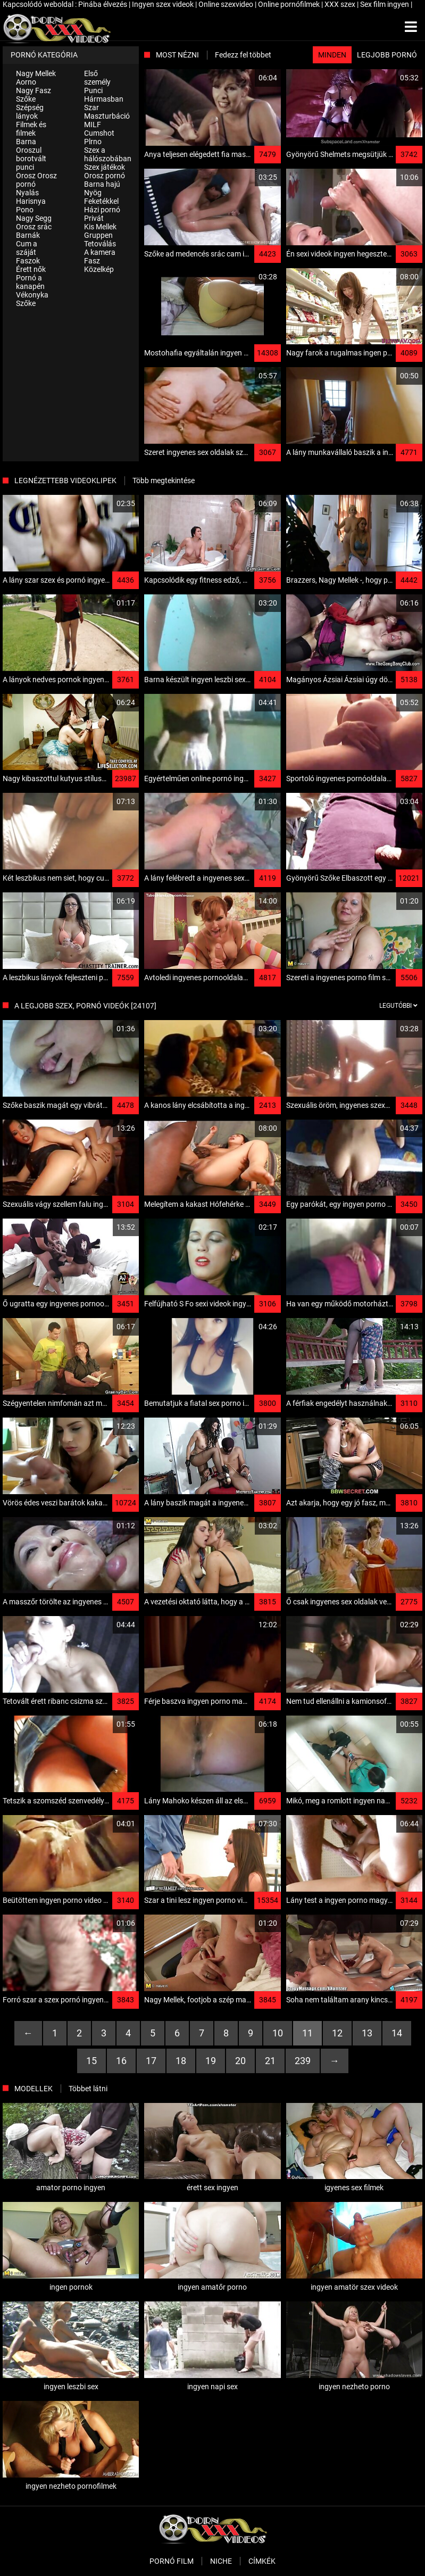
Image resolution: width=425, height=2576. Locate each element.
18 (181, 2060)
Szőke (26, 99)
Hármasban (103, 99)
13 (367, 2033)
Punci (93, 90)
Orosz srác (34, 226)
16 (121, 2060)
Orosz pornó (104, 175)
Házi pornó (102, 209)
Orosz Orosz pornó (36, 179)
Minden (332, 55)
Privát (94, 218)
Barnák (28, 235)
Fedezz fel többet (243, 55)
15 (91, 2060)
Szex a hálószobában (107, 154)
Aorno (26, 82)
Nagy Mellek (36, 73)
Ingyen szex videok (163, 4)
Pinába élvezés (103, 4)
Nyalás (27, 192)
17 (151, 2060)
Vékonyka (32, 295)
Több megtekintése (163, 480)
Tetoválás (100, 243)
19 (210, 2060)
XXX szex (340, 4)
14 (396, 2033)
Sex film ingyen (385, 4)
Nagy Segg (34, 218)
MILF (92, 124)
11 (307, 2033)
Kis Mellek (100, 226)
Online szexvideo (226, 4)
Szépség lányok (30, 111)
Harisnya (31, 201)
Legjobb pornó (387, 55)
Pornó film (171, 2561)
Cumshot (99, 133)
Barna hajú (102, 184)
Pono (25, 209)
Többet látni (88, 2088)
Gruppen (98, 235)
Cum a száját (26, 247)
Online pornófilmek (289, 4)
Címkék (262, 2561)
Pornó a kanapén (30, 282)
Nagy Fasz (33, 90)
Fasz (92, 260)
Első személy (97, 77)
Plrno (93, 141)
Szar (91, 107)
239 (303, 2060)
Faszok (28, 260)
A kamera (99, 252)
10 (277, 2033)
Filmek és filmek (31, 128)
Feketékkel (101, 201)
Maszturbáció (107, 116)
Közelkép (99, 269)
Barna (26, 141)
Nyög (93, 192)
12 (337, 2033)
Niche (221, 2561)
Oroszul (28, 150)
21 (270, 2060)
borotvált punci (31, 162)
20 (240, 2060)
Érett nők (31, 269)
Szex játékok (104, 167)
